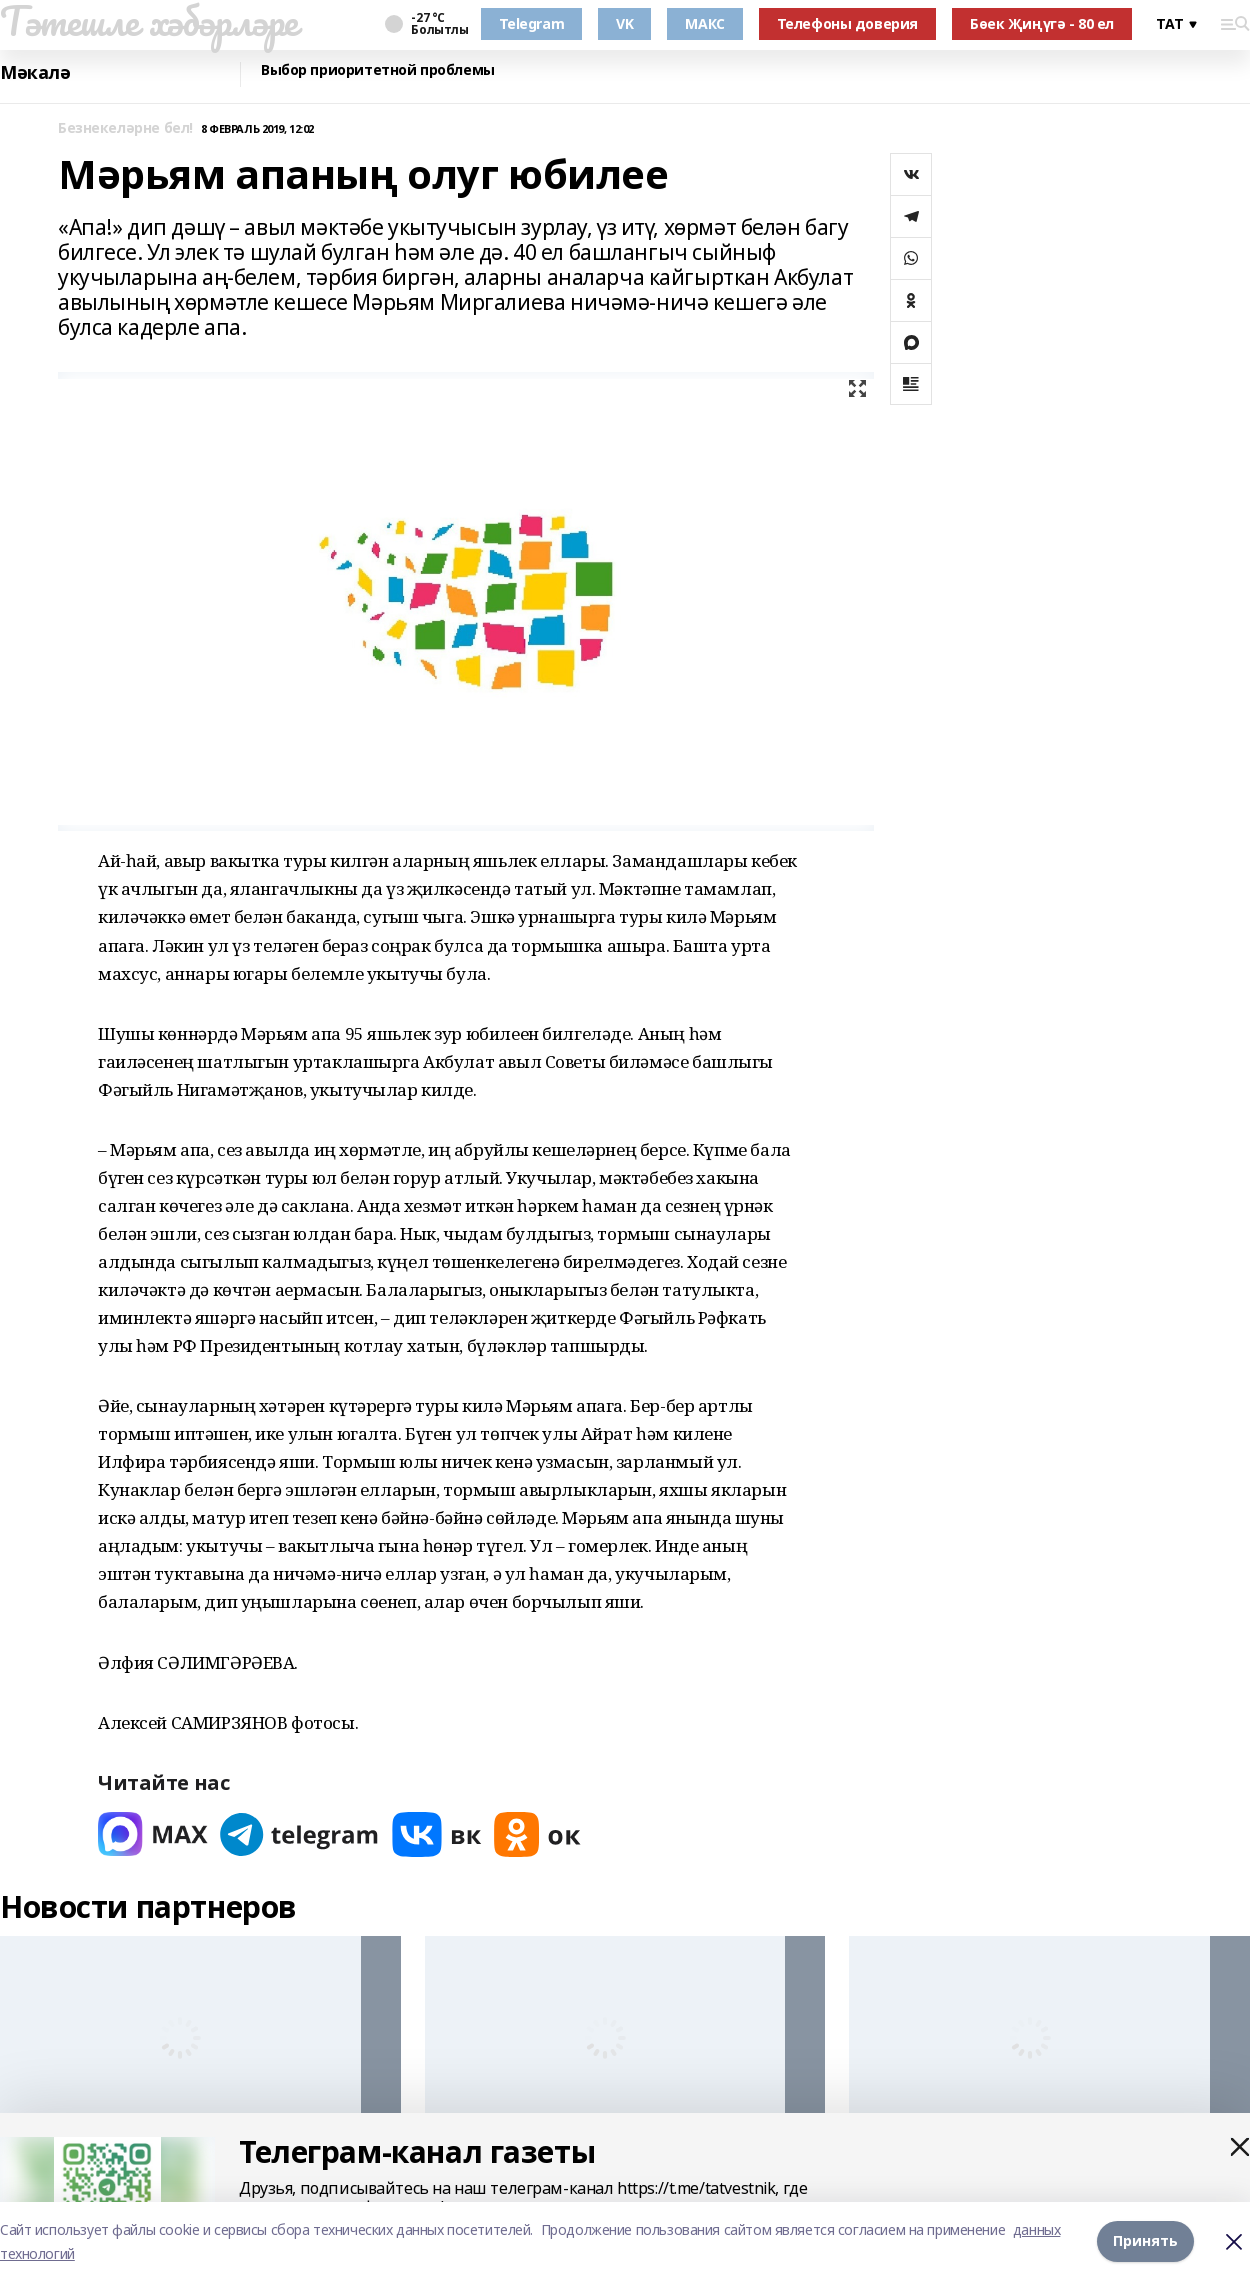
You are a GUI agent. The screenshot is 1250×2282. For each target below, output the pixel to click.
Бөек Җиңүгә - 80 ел (1042, 23)
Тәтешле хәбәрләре (149, 21)
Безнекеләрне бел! (125, 128)
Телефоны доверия (847, 23)
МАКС (704, 23)
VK (624, 23)
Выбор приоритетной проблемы (378, 70)
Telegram (532, 23)
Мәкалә (35, 72)
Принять (1145, 2241)
